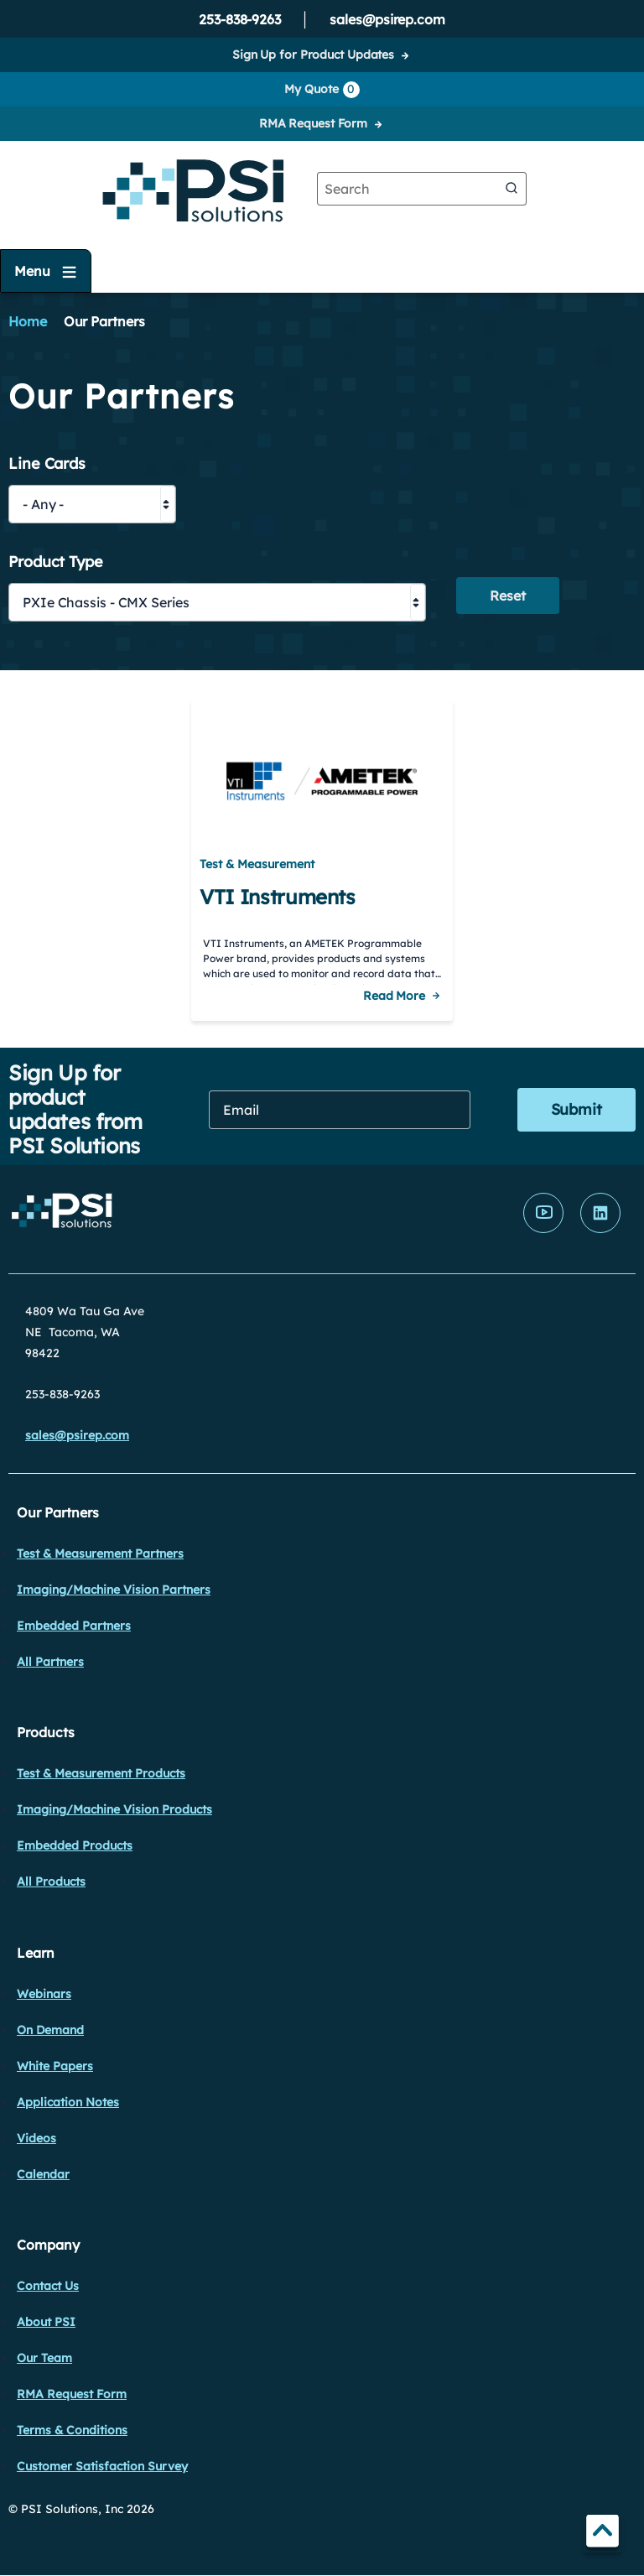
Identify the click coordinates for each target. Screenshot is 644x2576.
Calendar (43, 2174)
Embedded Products (74, 1845)
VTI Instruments (278, 896)
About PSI (46, 2321)
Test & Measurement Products (101, 1773)
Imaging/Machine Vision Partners (113, 1589)
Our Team (44, 2357)
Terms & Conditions (72, 2430)
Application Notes (68, 2102)
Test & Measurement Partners (100, 1553)
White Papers (55, 2066)
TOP (602, 2534)
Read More (394, 995)
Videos (36, 2138)
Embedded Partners (74, 1625)
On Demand (50, 2029)
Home (27, 321)
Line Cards (47, 464)
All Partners (50, 1661)
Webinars (44, 1993)
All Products (51, 1881)
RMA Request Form (313, 123)
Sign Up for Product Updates (313, 54)
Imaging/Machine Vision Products (114, 1809)
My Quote (321, 89)
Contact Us (48, 2285)
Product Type (55, 562)
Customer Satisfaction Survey (102, 2466)
